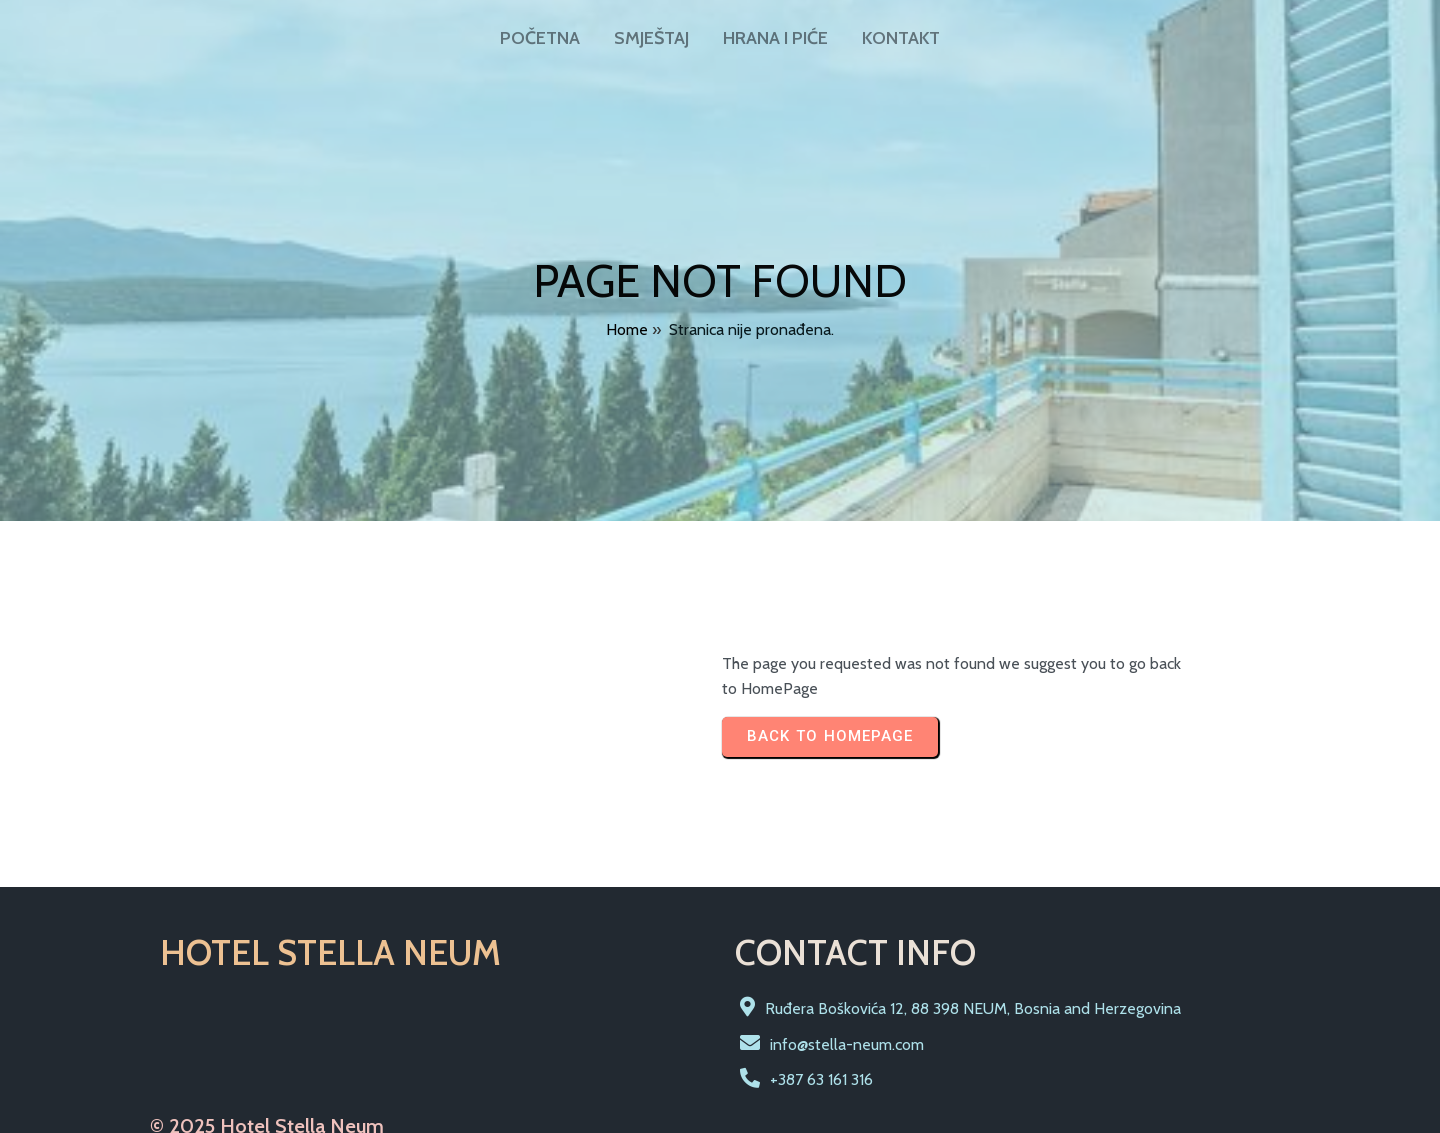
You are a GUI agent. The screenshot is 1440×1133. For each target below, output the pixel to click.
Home (627, 324)
